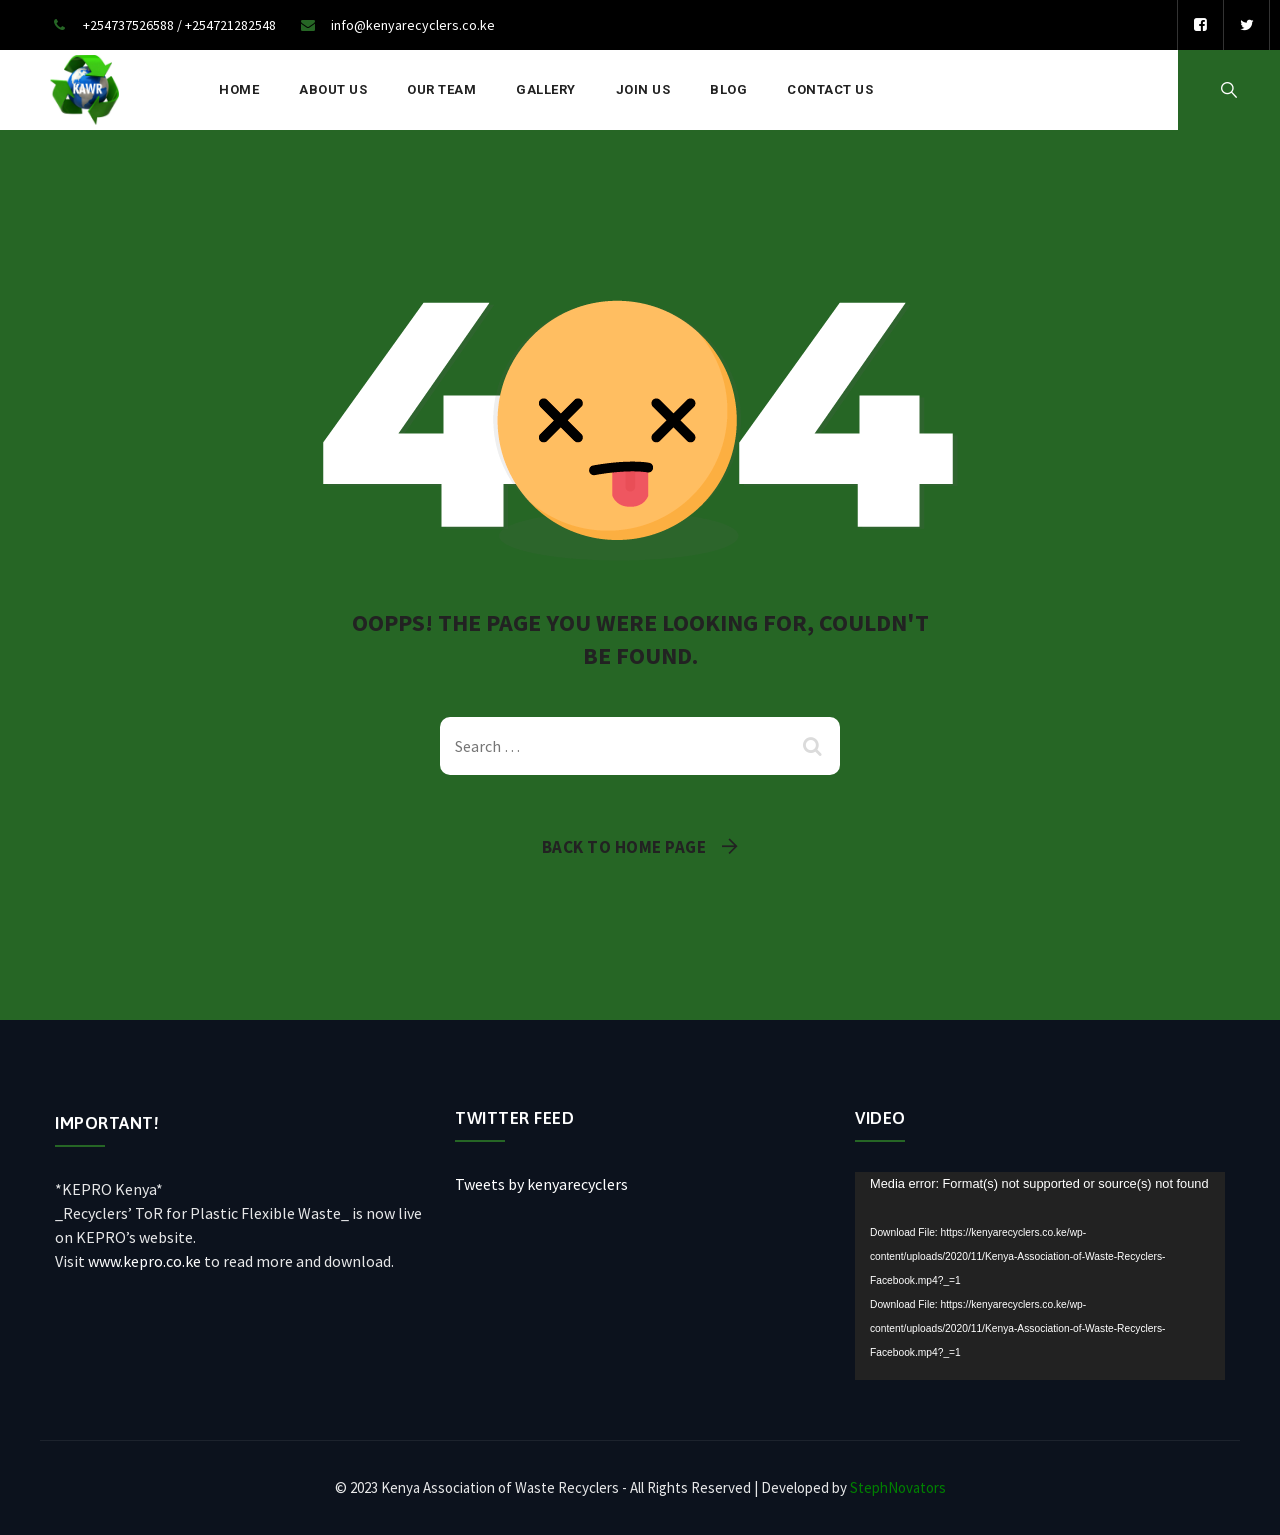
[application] (1040, 1276)
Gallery (546, 89)
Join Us (643, 89)
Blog (728, 89)
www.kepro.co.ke (144, 1261)
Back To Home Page (624, 847)
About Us (333, 89)
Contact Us (830, 89)
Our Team (441, 89)
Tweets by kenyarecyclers (541, 1184)
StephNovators (898, 1487)
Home (239, 89)
